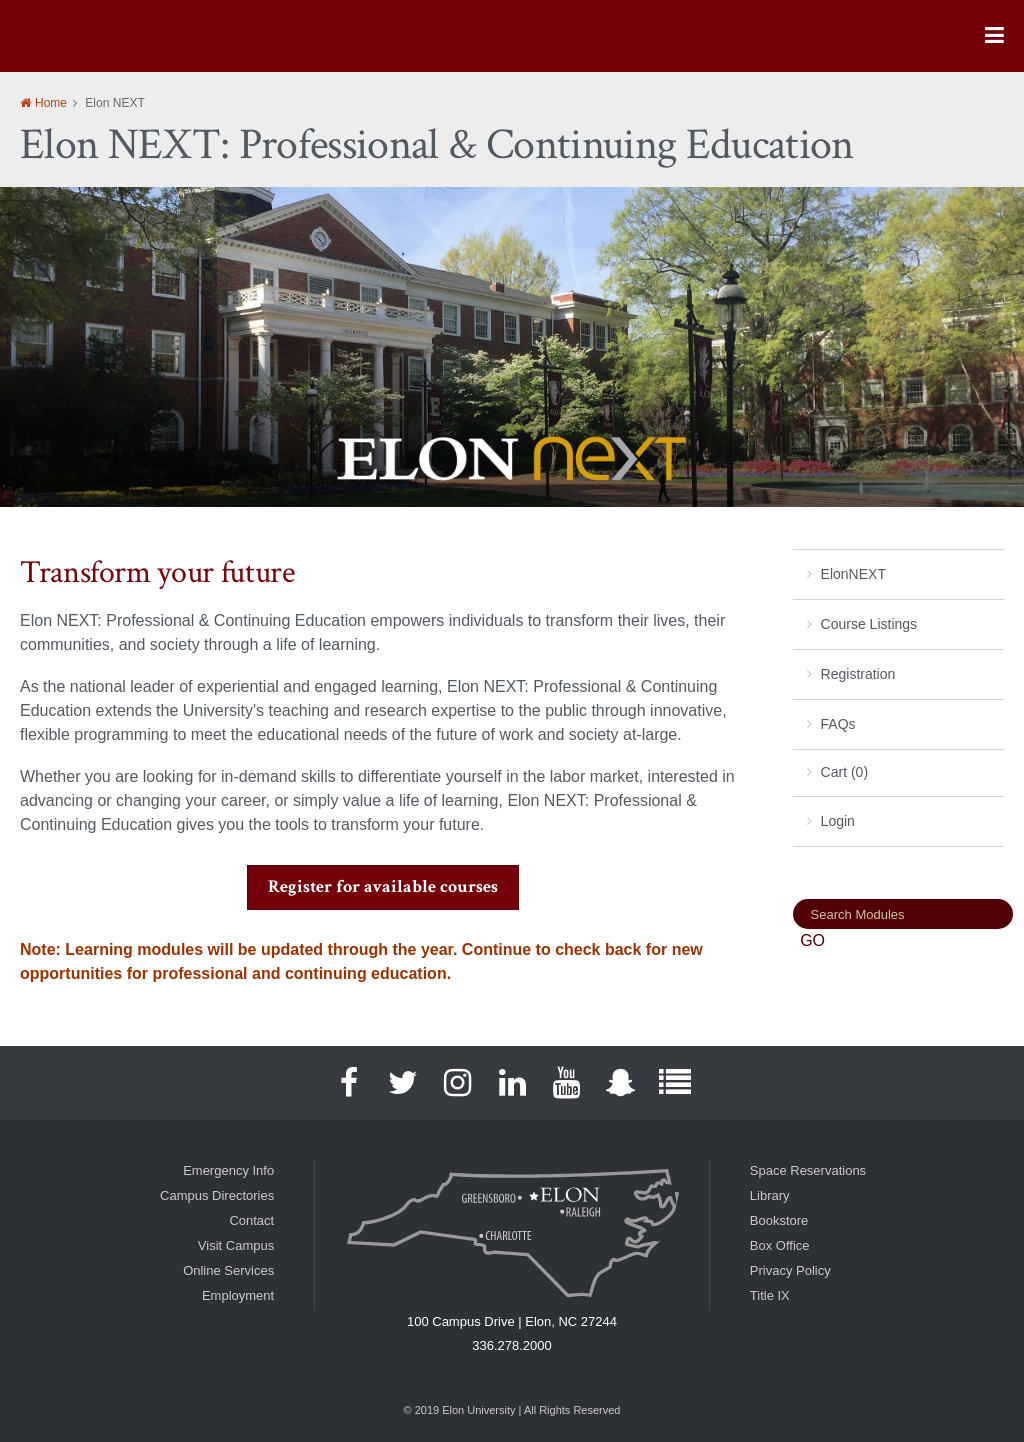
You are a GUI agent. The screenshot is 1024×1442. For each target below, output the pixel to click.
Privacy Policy (790, 1270)
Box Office (780, 1245)
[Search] (903, 914)
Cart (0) (844, 772)
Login (838, 821)
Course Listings (869, 624)
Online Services (228, 1270)
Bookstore (779, 1220)
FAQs (838, 724)
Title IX (770, 1295)
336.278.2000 (512, 1345)
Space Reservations (808, 1170)
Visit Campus (236, 1245)
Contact (251, 1220)
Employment (238, 1295)
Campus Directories (217, 1195)
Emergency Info (228, 1170)
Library (770, 1195)
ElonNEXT (853, 574)
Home (51, 103)
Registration (858, 674)
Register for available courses (383, 886)
